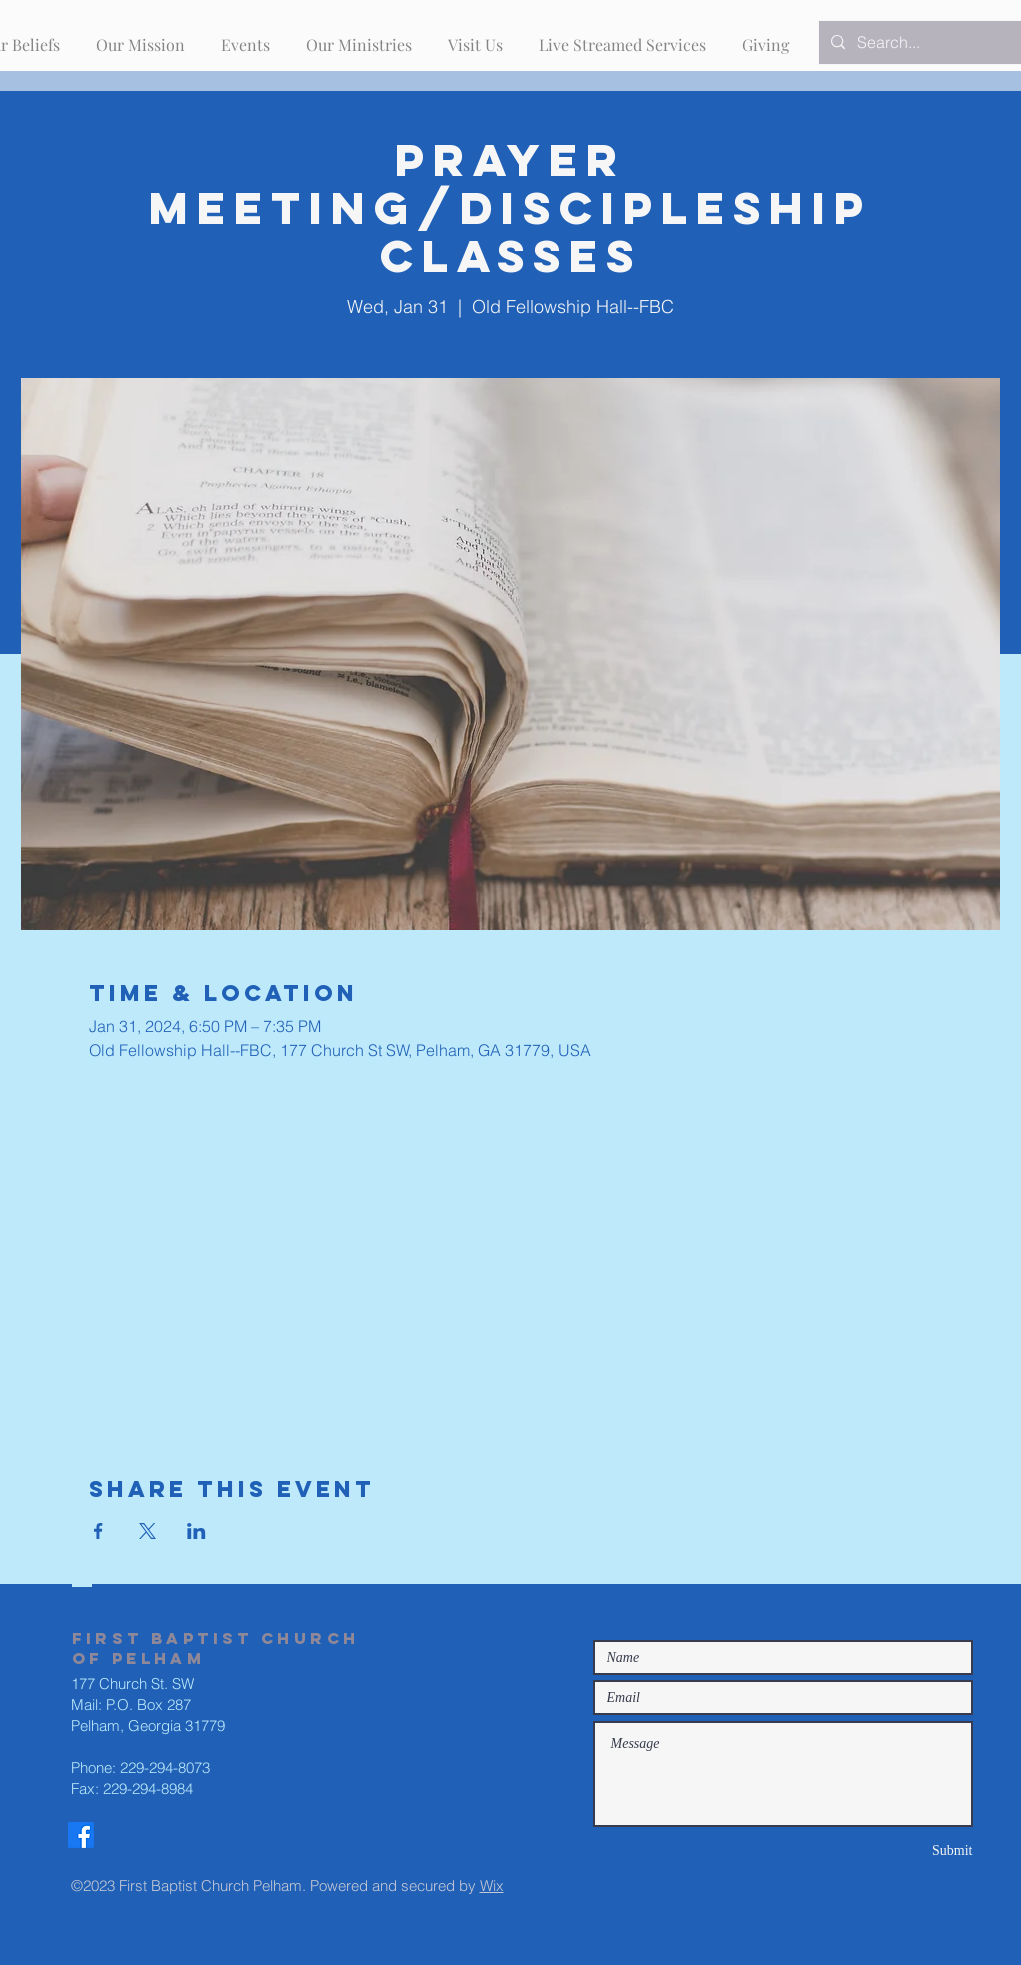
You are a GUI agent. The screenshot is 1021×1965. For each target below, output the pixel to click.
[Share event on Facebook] (98, 1531)
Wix (492, 1885)
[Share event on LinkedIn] (196, 1531)
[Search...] (928, 42)
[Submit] (902, 1850)
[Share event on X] (147, 1531)
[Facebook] (81, 1835)
